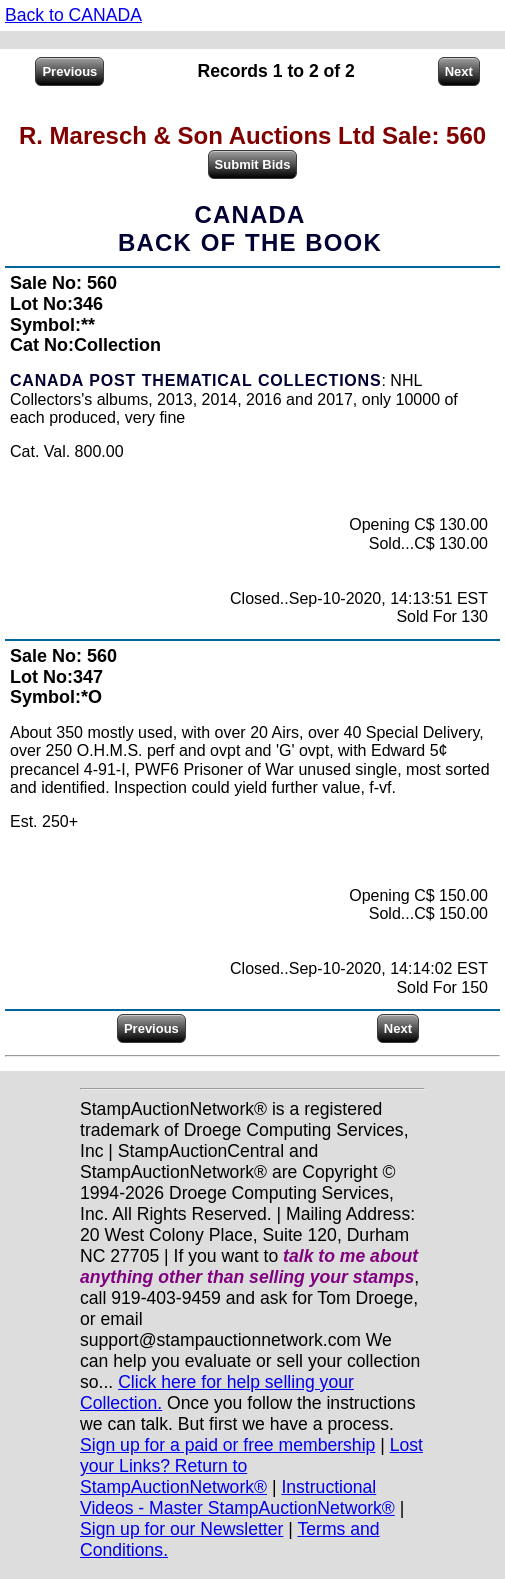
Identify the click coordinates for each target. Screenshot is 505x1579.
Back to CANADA (73, 15)
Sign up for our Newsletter (181, 1529)
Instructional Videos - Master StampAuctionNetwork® (237, 1497)
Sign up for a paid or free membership (227, 1445)
